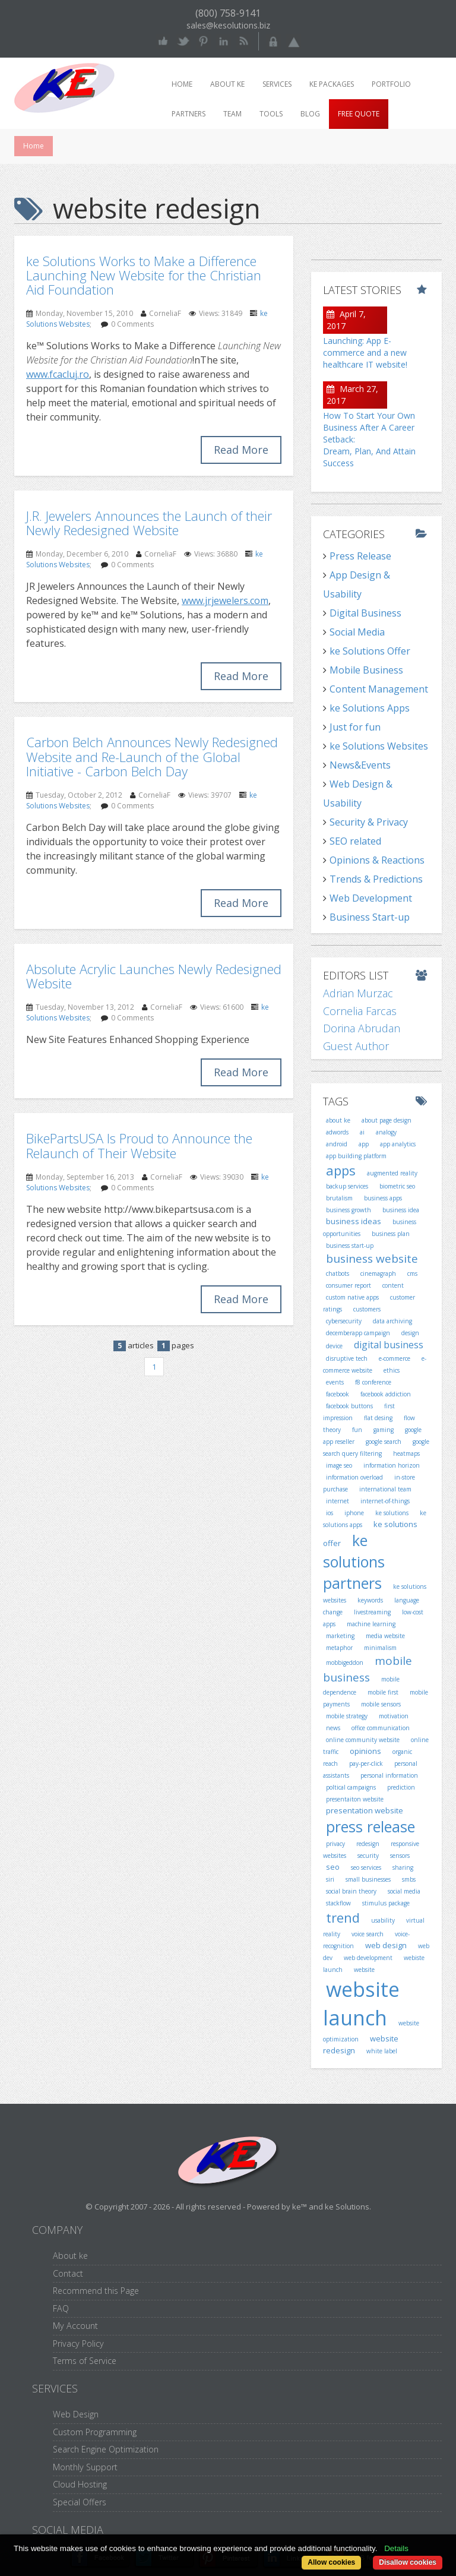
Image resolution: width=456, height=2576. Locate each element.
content (393, 1285)
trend (343, 1917)
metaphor (339, 1647)
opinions (365, 1751)
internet (337, 1501)
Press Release (360, 555)
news (333, 1728)
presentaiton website (355, 1799)
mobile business (367, 1668)
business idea (400, 1210)
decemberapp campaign (358, 1333)
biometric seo (397, 1186)
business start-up (349, 1245)
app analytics (398, 1144)
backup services (347, 1186)
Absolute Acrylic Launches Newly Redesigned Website (153, 976)
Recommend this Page (96, 2290)
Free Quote (358, 114)
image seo (339, 1465)
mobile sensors (381, 1704)
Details (396, 2548)
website (364, 1969)
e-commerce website (374, 1364)
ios (329, 1513)
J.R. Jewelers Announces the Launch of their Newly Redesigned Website (149, 523)
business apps (383, 1198)
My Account (75, 2325)
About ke (227, 84)
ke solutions (391, 1513)
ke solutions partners (354, 1561)
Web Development (371, 898)
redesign (367, 1843)
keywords (370, 1600)
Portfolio (391, 84)
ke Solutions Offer (370, 651)
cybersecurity (344, 1321)
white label (381, 2051)
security (368, 1855)
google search (383, 1441)
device (334, 1346)
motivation (393, 1716)
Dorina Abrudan (361, 1028)
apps (341, 1170)
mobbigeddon (344, 1662)
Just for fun (355, 727)
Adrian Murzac (358, 993)
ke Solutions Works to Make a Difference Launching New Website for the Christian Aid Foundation (143, 275)
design (410, 1333)
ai (362, 1132)
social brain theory (351, 1891)
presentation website (364, 1810)
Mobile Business (366, 670)
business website (372, 1258)
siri (330, 1879)
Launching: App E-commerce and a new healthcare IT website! (365, 352)
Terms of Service (84, 2360)
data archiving (392, 1321)
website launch (361, 2004)
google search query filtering (376, 1447)
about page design (386, 1120)
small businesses (368, 1879)
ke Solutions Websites (379, 746)
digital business (388, 1344)
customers (367, 1309)
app (364, 1144)
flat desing (378, 1418)
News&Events (360, 765)
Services (277, 84)
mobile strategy (347, 1716)
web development (368, 1958)
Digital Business (365, 612)
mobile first (383, 1692)
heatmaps (406, 1453)
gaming (383, 1430)
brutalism (339, 1198)
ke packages (331, 84)
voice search (368, 1934)
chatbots (337, 1273)
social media (404, 1891)
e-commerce (394, 1358)
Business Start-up (370, 917)
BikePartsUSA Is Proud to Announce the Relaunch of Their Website (139, 1145)
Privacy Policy (78, 2343)
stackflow (338, 1903)
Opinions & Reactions (377, 860)
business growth (348, 1210)
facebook (337, 1394)
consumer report (348, 1285)
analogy (386, 1132)
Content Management (379, 689)
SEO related (355, 841)
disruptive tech (347, 1358)
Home (182, 84)
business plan (391, 1233)
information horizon (391, 1465)
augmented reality (392, 1173)
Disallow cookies (407, 2562)
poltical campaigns (351, 1787)
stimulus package (386, 1903)
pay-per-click (366, 1763)
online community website (363, 1740)
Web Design (76, 2414)
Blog (310, 114)
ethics (392, 1370)
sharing (402, 1867)
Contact (68, 2273)
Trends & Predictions (376, 879)
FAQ (61, 2308)
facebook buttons (349, 1406)
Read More (241, 449)
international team (385, 1489)
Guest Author (356, 1046)
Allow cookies (331, 2562)
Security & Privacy (369, 822)
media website (385, 1636)
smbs (409, 1879)
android (336, 1144)
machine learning (371, 1624)
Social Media (357, 632)
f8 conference (373, 1382)
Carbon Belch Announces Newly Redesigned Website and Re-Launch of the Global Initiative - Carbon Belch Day (152, 756)
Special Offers (79, 2502)
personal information (389, 1775)
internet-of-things (385, 1501)
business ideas (353, 1221)
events (335, 1382)
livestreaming (372, 1612)
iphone (354, 1513)
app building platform (356, 1156)
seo (333, 1866)
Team (232, 114)
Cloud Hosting (80, 2484)
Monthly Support (85, 2467)
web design (386, 1945)
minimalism (380, 1647)
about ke (338, 1120)
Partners (188, 114)
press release (370, 1826)
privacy (335, 1843)
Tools (271, 114)
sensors (400, 1855)
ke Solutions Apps (370, 708)
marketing (340, 1636)
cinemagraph (378, 1273)
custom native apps (352, 1297)
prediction (401, 1787)
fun (357, 1430)
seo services (366, 1867)
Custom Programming (95, 2432)
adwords (337, 1132)
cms (412, 1273)
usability (383, 1920)
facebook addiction (385, 1394)
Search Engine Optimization (106, 2449)
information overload (354, 1477)
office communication (381, 1728)
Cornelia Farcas (360, 1011)
